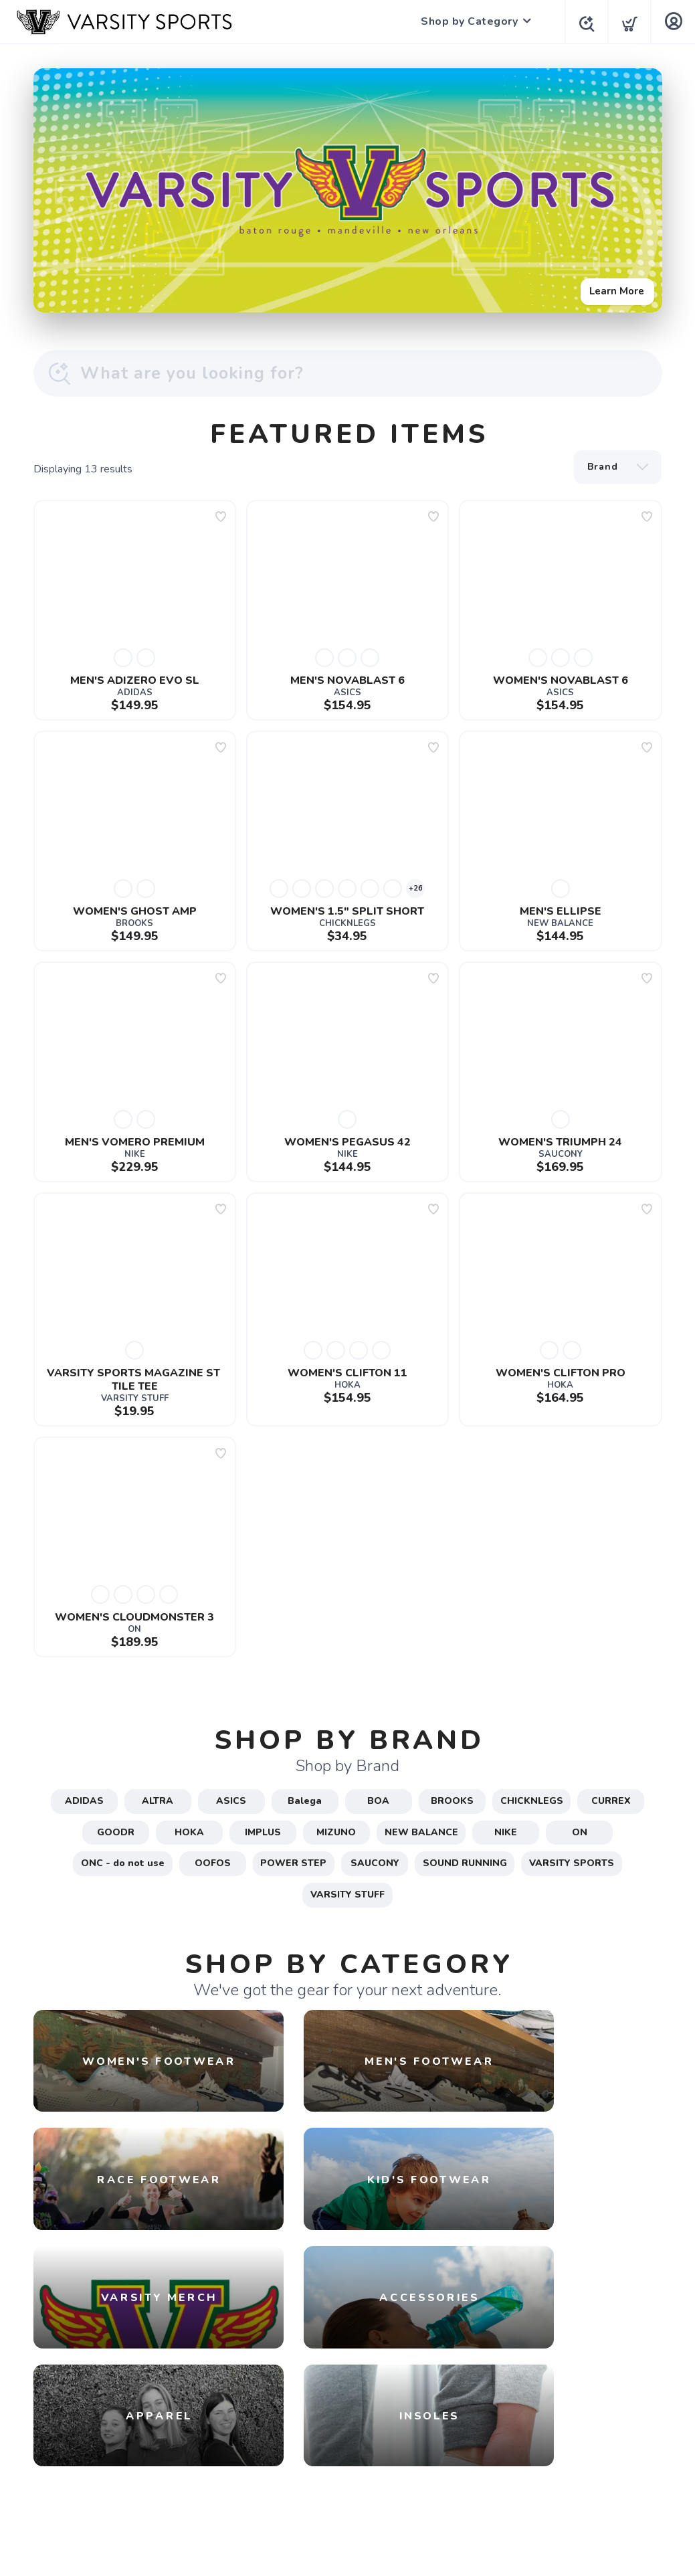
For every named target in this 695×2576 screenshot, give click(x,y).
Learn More (613, 287)
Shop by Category (465, 21)
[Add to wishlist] (220, 516)
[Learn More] (347, 190)
